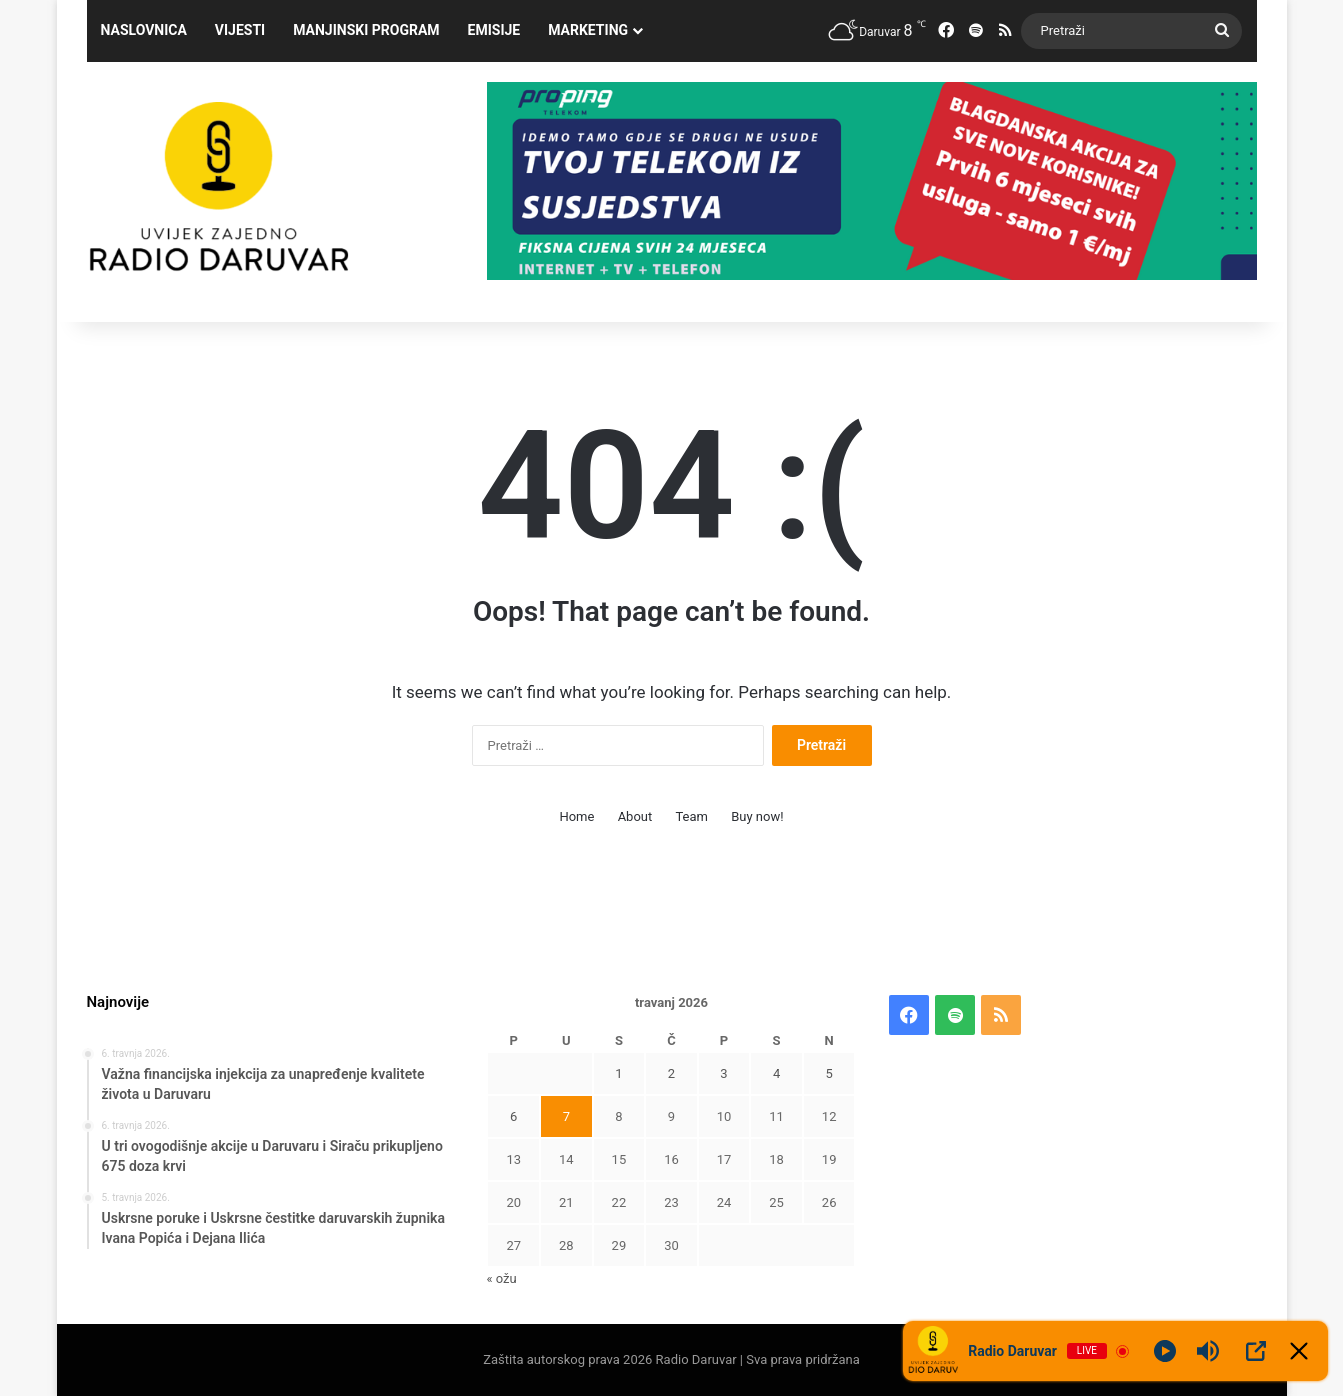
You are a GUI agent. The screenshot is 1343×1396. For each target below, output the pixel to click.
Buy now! (757, 816)
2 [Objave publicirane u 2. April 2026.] (671, 1073)
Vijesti (240, 30)
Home (576, 816)
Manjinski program (366, 30)
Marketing (588, 30)
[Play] (1165, 1351)
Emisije (494, 30)
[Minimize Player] (1299, 1351)
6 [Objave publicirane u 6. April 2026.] (513, 1116)
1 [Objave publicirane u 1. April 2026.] (618, 1073)
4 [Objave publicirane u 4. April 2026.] (776, 1073)
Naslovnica (144, 30)
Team (691, 816)
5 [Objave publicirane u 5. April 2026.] (829, 1073)
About (635, 816)
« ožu (501, 1278)
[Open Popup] (1256, 1351)
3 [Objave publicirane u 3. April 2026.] (723, 1073)
